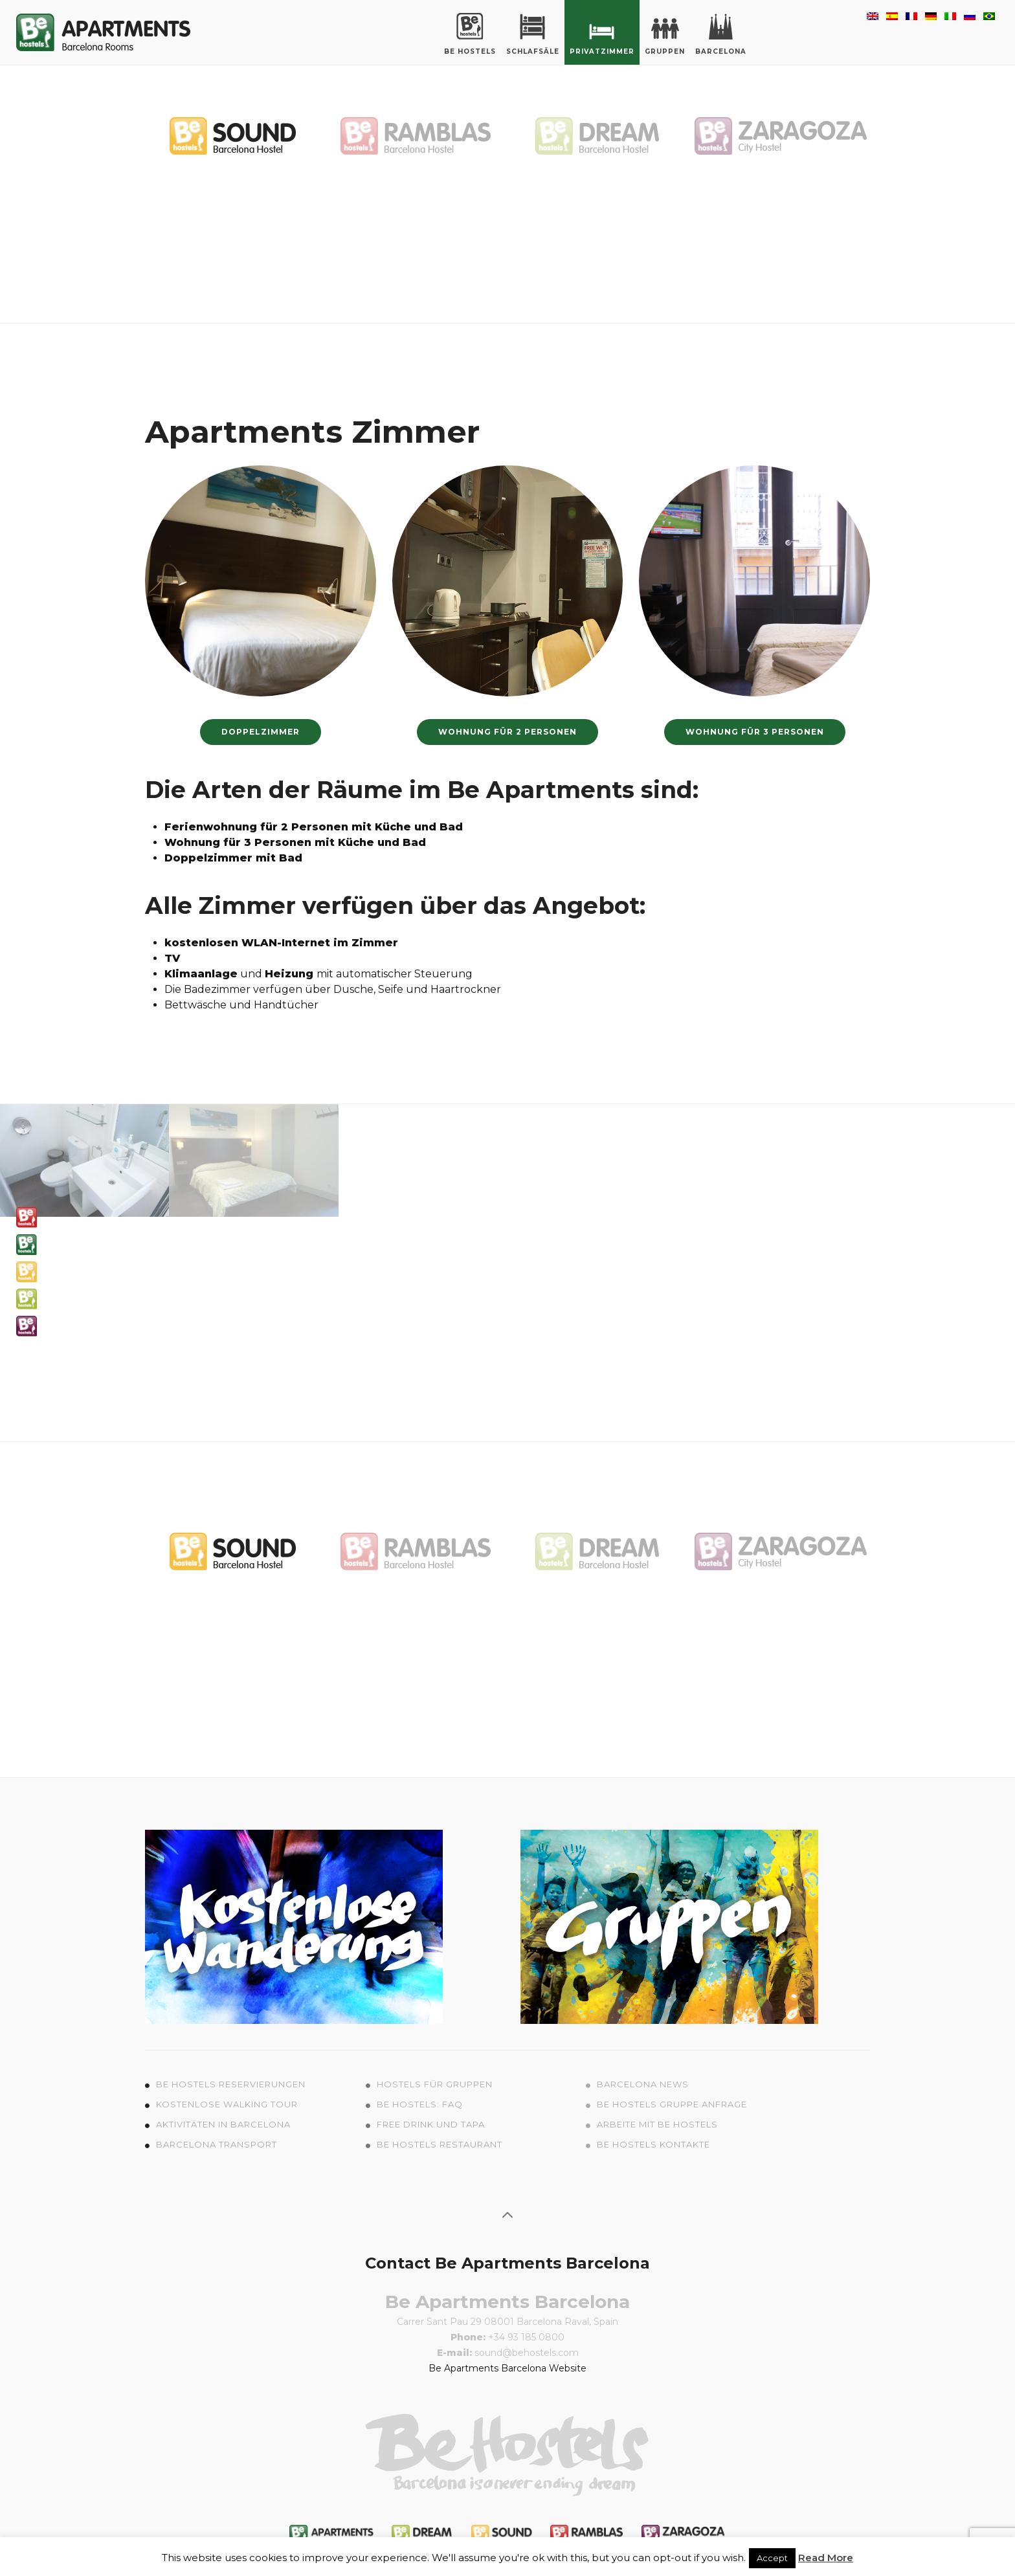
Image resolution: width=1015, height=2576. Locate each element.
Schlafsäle (532, 34)
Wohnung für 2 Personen (507, 732)
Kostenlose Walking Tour (227, 2104)
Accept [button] (772, 2558)
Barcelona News (643, 2084)
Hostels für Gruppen (435, 2084)
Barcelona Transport (216, 2144)
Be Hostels (470, 34)
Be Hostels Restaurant (439, 2144)
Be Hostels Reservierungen (231, 2084)
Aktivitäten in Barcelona (223, 2124)
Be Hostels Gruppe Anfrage (672, 2104)
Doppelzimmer (260, 732)
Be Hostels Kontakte (653, 2144)
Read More (825, 2557)
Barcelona (720, 34)
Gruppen (665, 34)
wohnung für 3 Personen (755, 732)
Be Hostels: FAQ (420, 2104)
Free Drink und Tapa (431, 2124)
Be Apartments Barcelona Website (507, 2368)
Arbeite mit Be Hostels (657, 2124)
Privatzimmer (602, 34)
